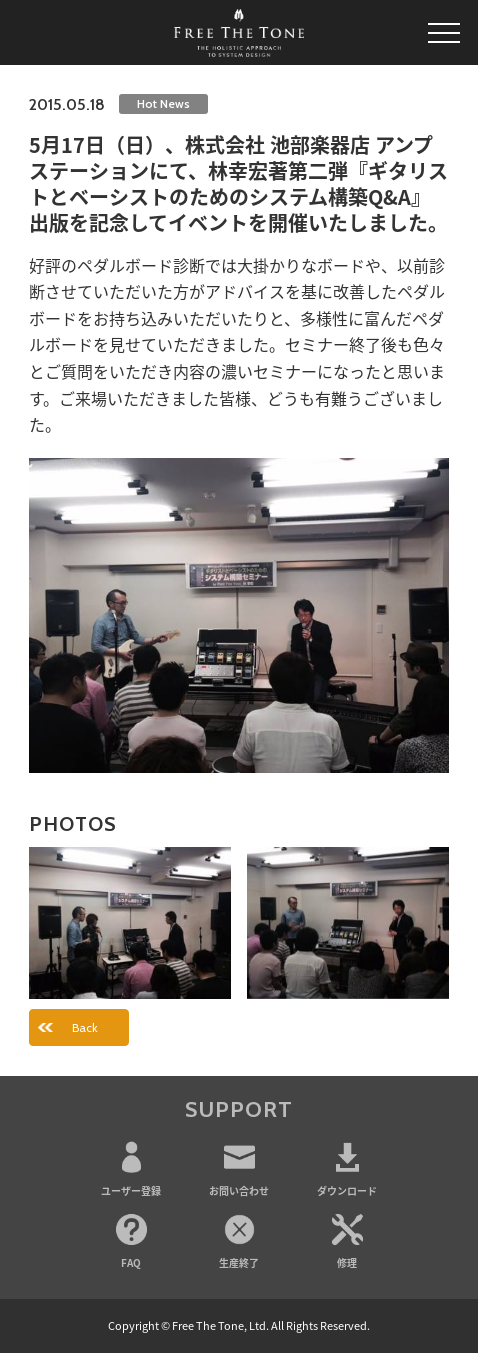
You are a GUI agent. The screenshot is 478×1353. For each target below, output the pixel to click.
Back (85, 1027)
